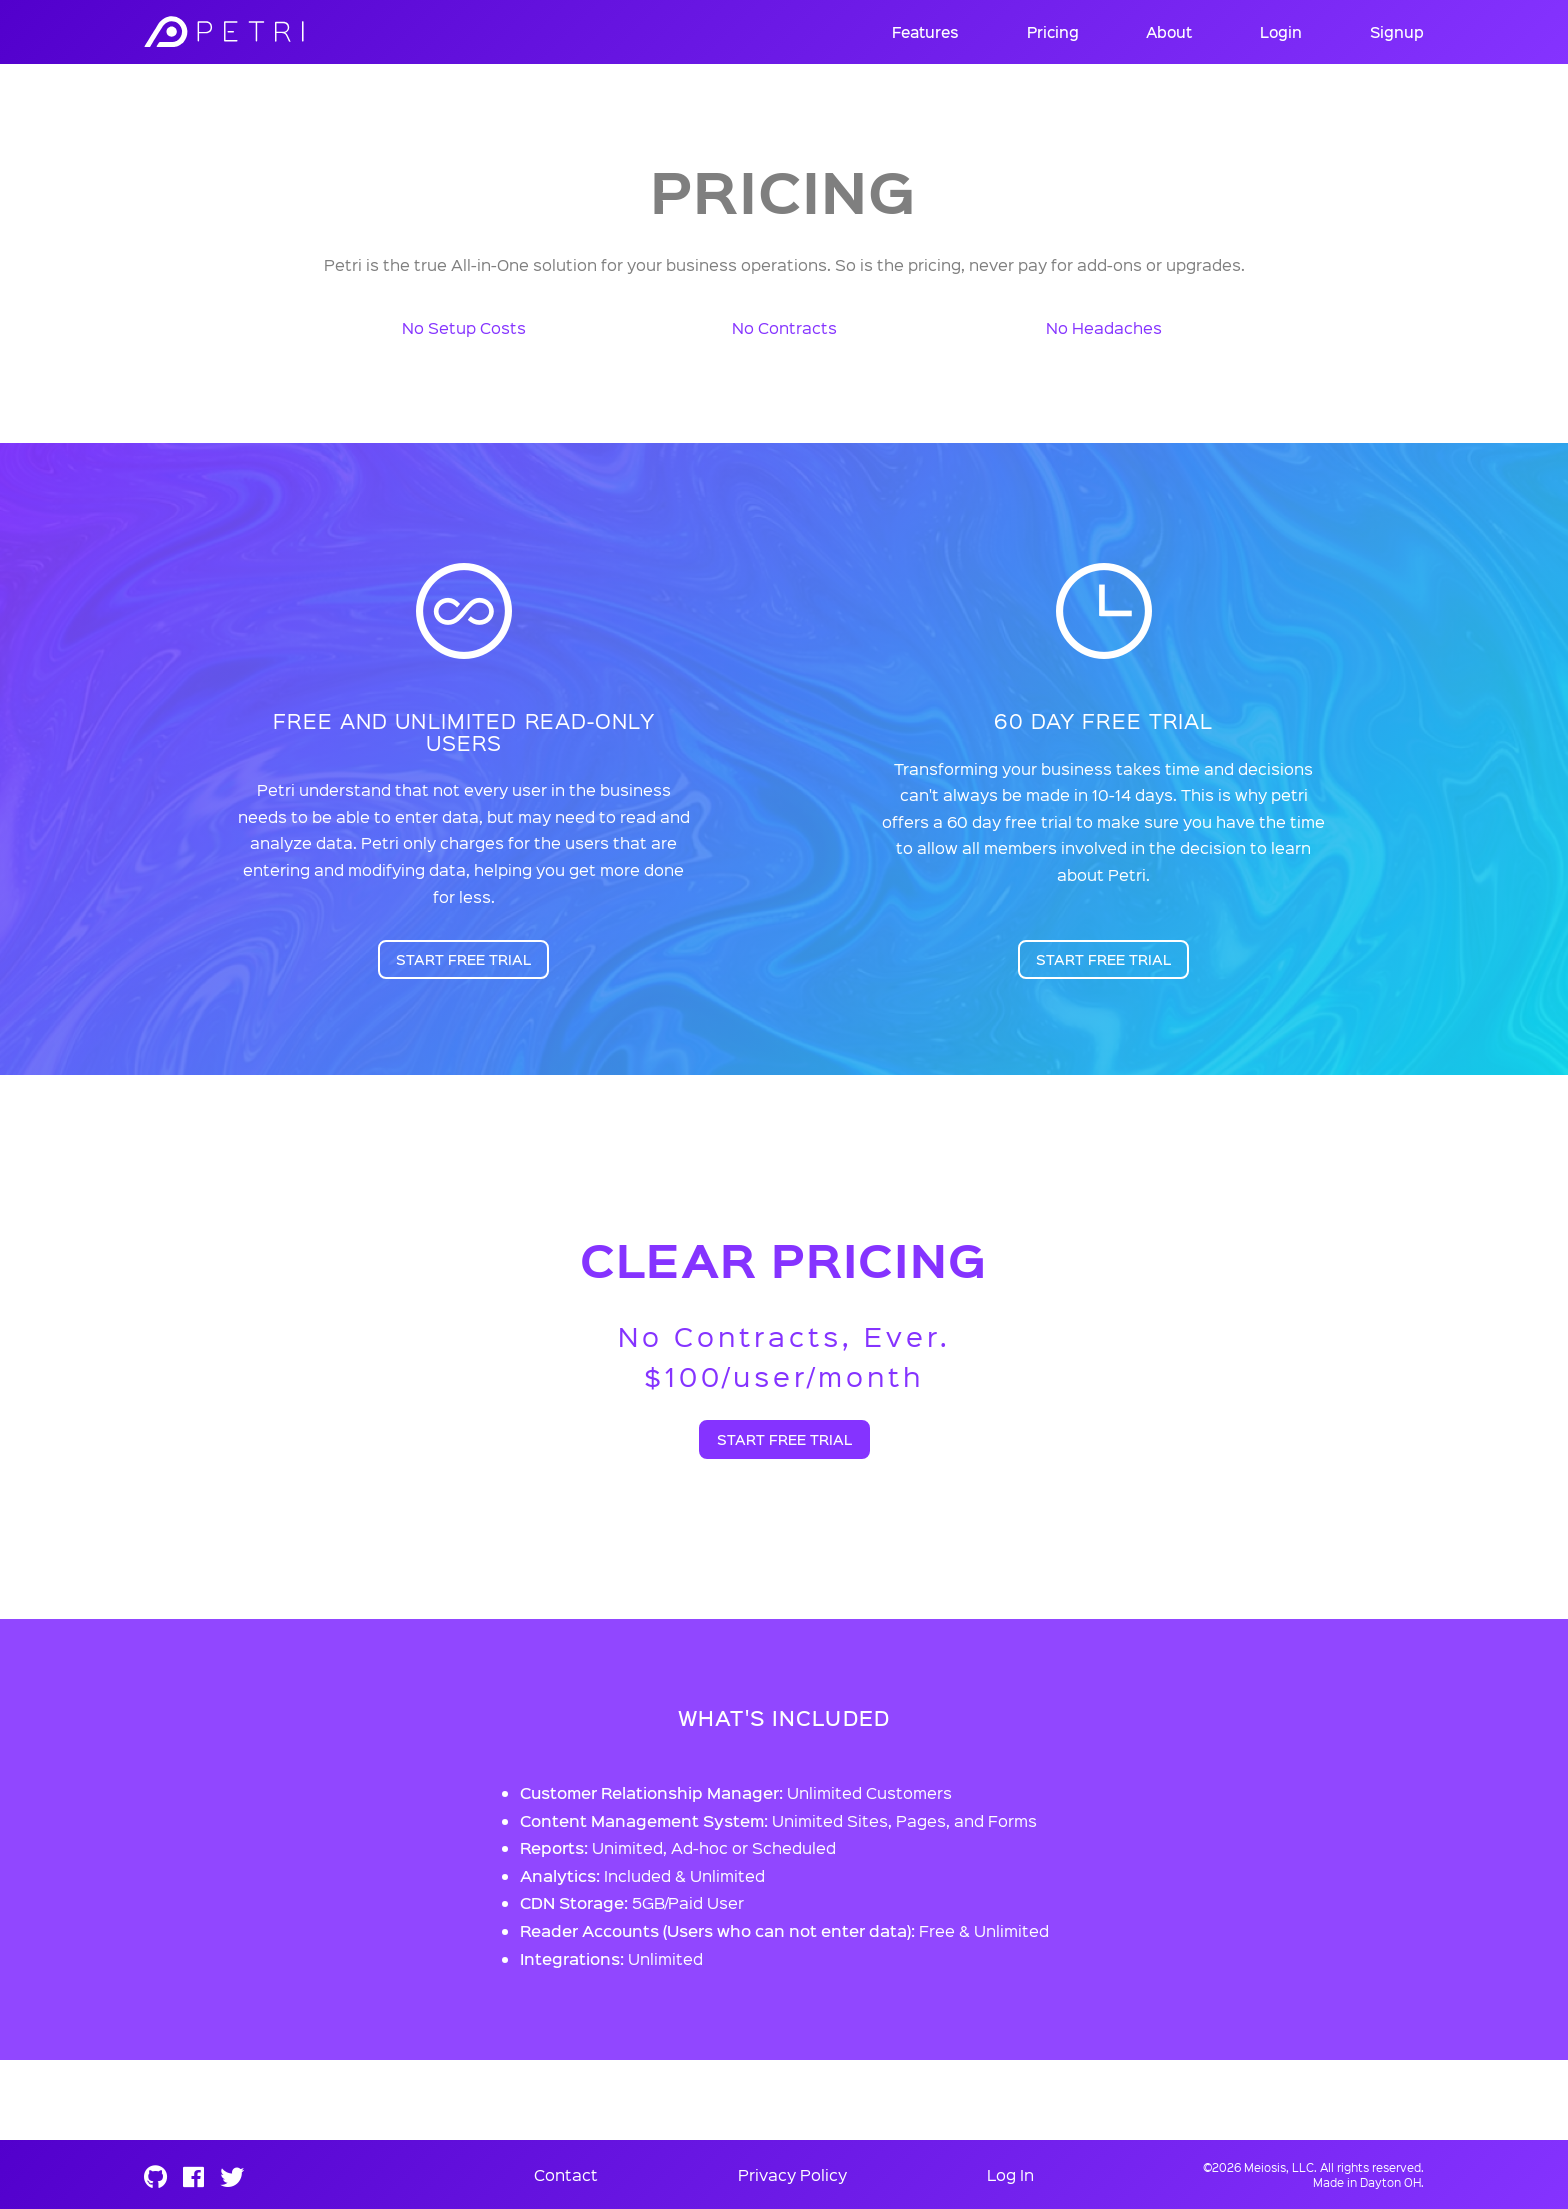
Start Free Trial (463, 959)
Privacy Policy (792, 2174)
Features (925, 32)
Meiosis (289, 32)
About (1169, 32)
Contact (566, 2174)
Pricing (1053, 32)
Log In (1010, 2174)
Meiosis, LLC (1279, 2167)
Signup (1397, 32)
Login (1281, 32)
